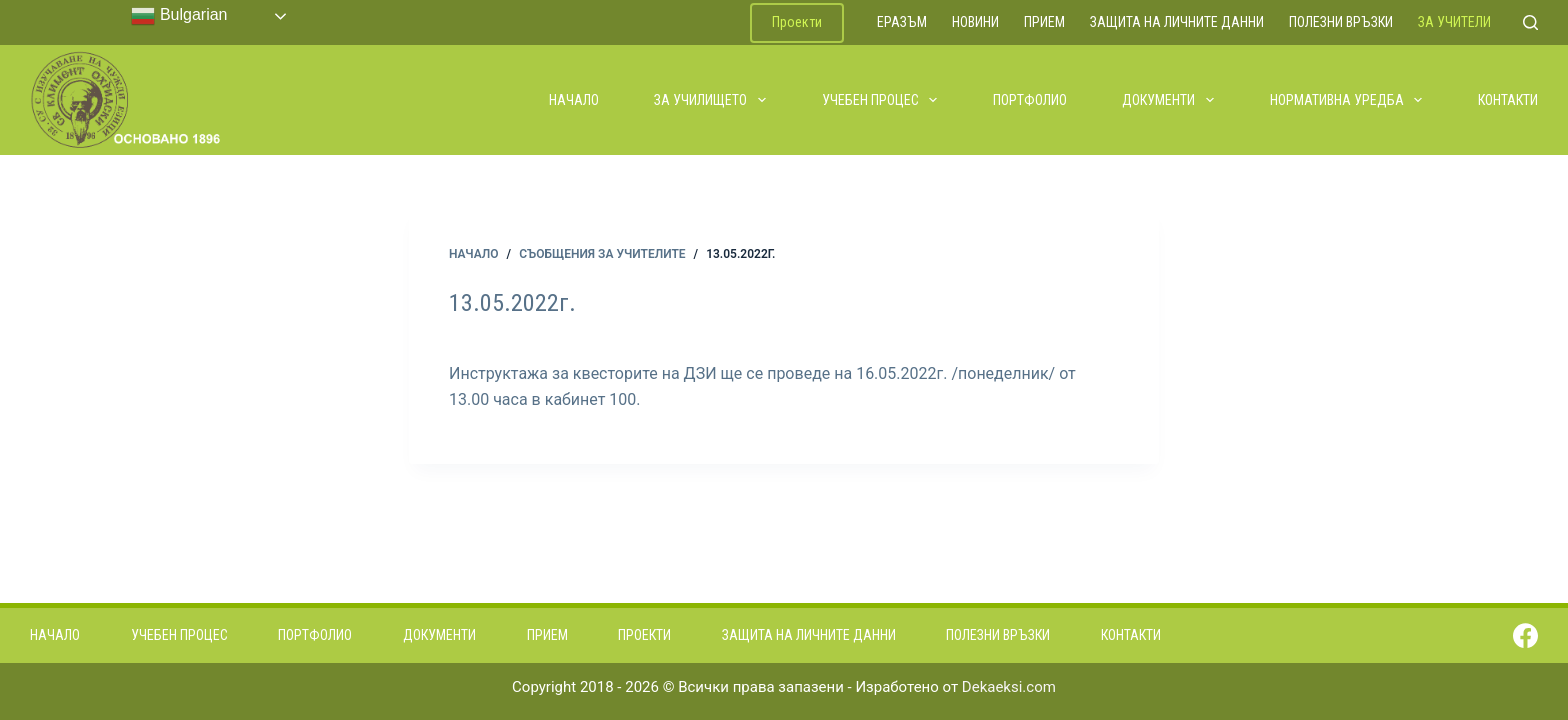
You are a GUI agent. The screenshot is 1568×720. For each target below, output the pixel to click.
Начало (574, 100)
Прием (1044, 22)
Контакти (1508, 100)
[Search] (1530, 22)
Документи (1169, 100)
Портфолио (1030, 100)
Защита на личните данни (1177, 22)
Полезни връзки (1341, 22)
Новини (975, 22)
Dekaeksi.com (1009, 687)
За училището (711, 100)
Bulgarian (179, 16)
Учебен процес (881, 100)
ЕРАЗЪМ (902, 22)
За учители (1454, 22)
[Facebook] (1525, 635)
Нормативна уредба (1347, 100)
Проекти (797, 22)
